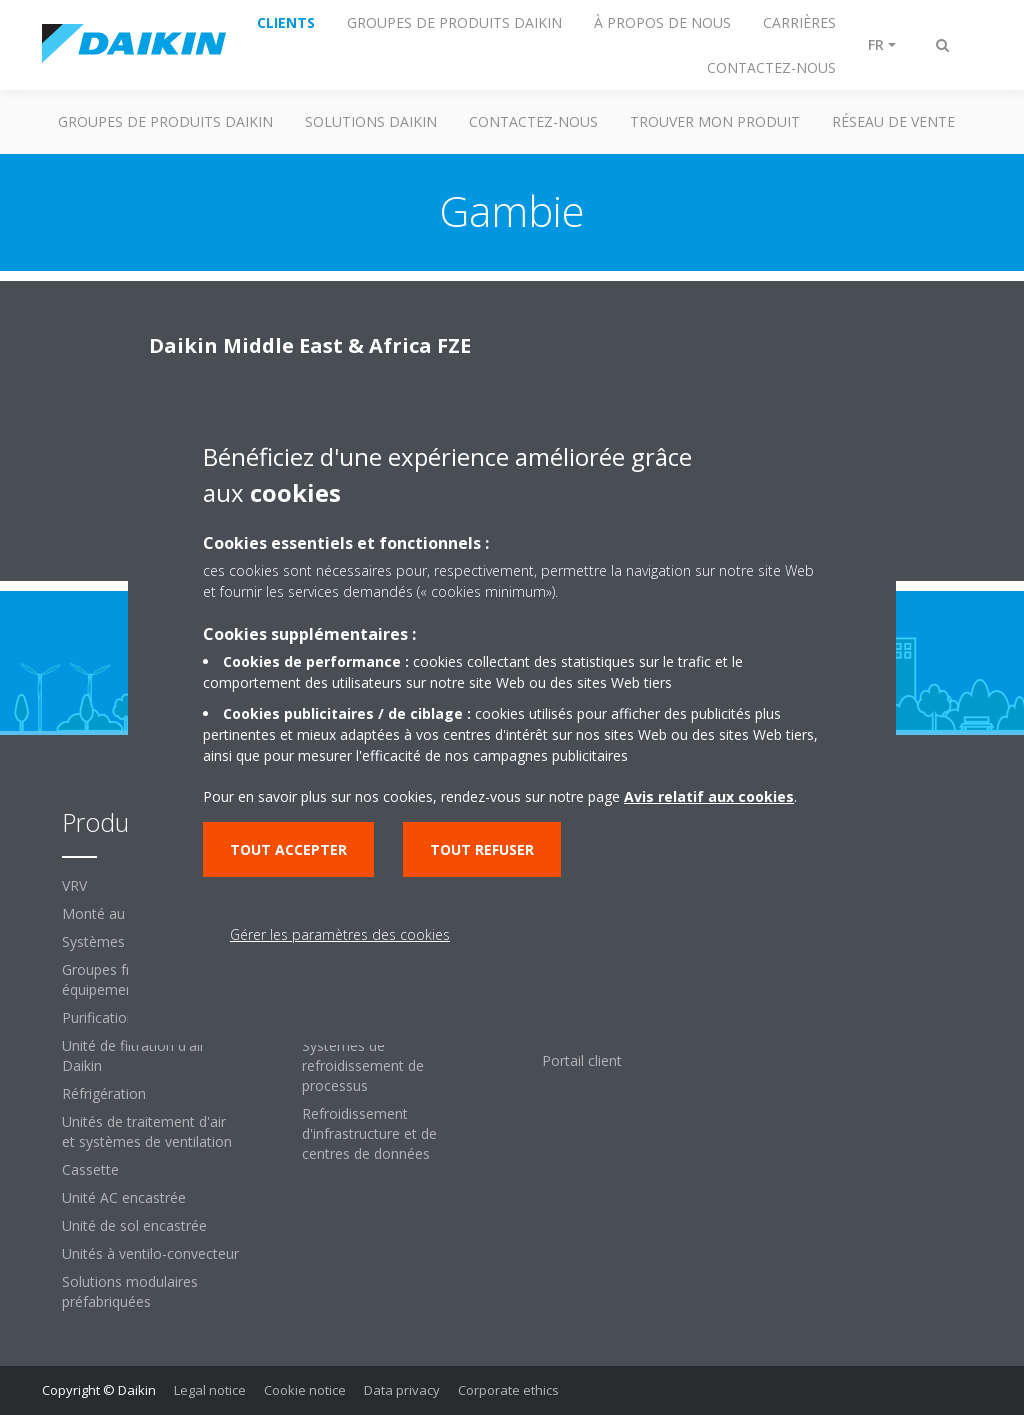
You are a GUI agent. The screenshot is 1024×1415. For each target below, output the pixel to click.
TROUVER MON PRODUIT (715, 121)
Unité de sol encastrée (134, 1225)
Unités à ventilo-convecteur (150, 1253)
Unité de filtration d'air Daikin (133, 1055)
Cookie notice (305, 1390)
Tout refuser (482, 849)
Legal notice (210, 1390)
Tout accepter (288, 849)
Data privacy (402, 1390)
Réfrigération (104, 1093)
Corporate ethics (508, 1390)
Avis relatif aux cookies (709, 796)
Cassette (90, 1169)
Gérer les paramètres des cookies (340, 934)
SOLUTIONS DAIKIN (371, 121)
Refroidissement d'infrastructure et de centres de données (369, 1133)
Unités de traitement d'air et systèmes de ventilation (147, 1131)
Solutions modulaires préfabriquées (130, 1291)
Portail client (582, 1060)
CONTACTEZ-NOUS (533, 121)
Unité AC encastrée (124, 1197)
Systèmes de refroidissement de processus (363, 1065)
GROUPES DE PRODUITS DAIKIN (165, 121)
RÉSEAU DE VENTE (893, 121)
